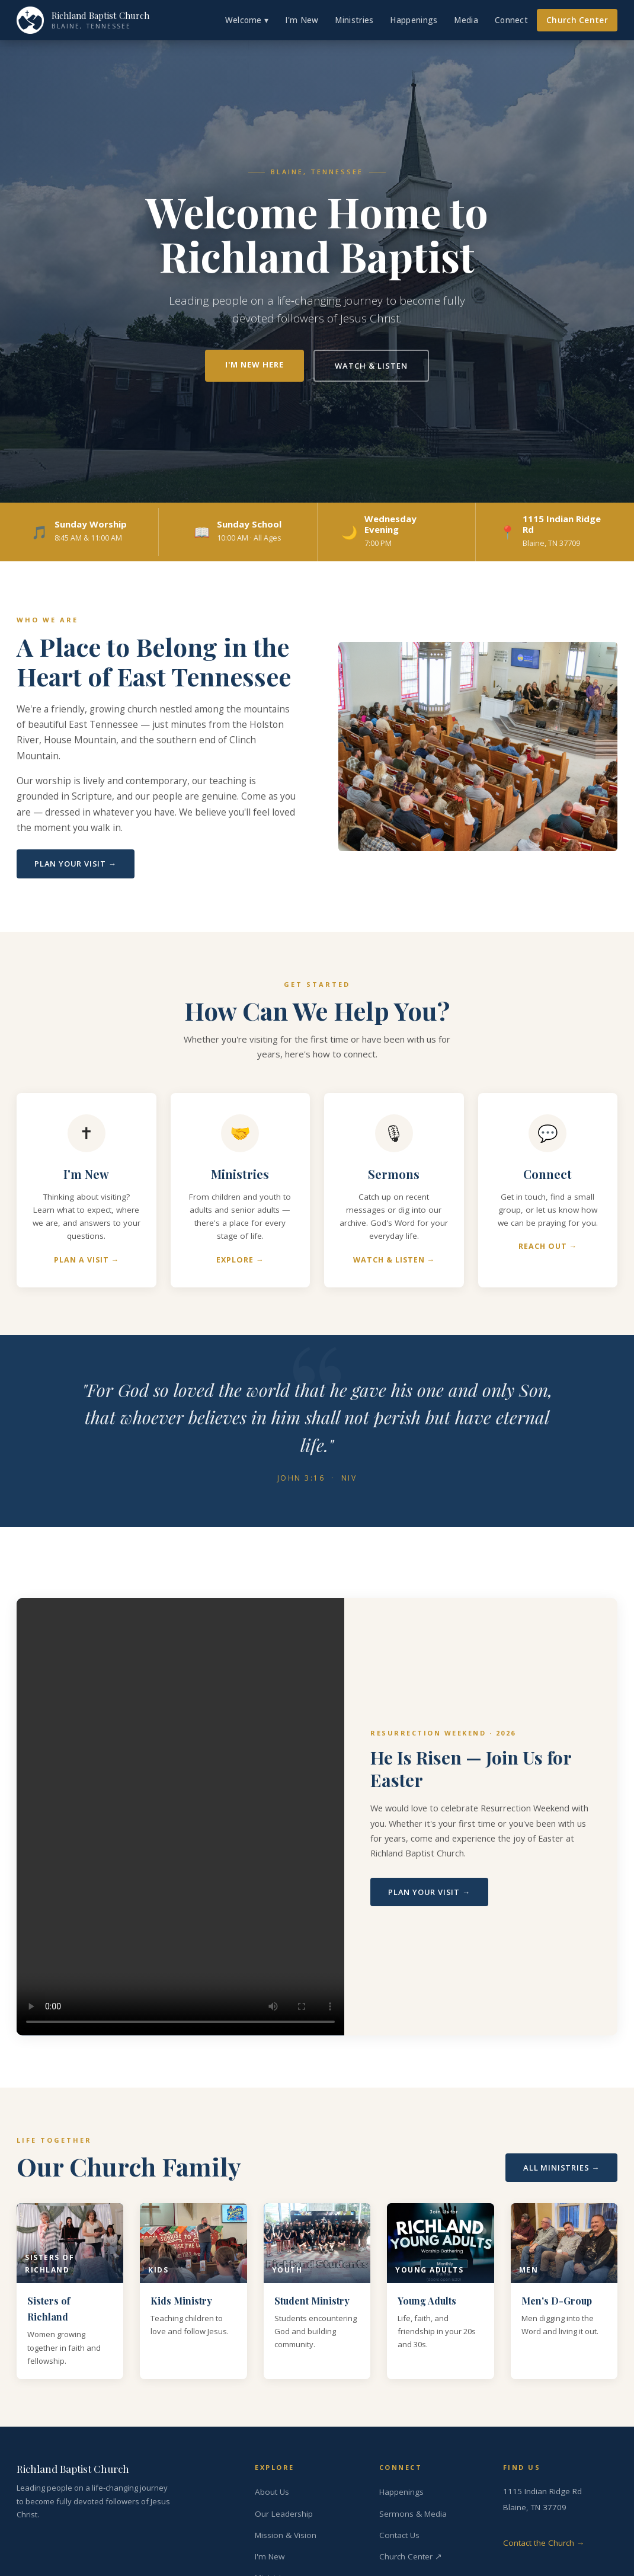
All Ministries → (561, 2167)
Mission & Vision (285, 2535)
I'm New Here (254, 364)
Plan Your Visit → (75, 863)
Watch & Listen (371, 365)
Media (466, 20)
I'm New (301, 20)
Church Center (577, 20)
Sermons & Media (413, 2513)
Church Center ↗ (410, 2556)
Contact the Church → (544, 2542)
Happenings (413, 20)
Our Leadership (284, 2513)
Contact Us (399, 2535)
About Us (272, 2491)
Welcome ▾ (247, 20)
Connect (511, 20)
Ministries (354, 20)
